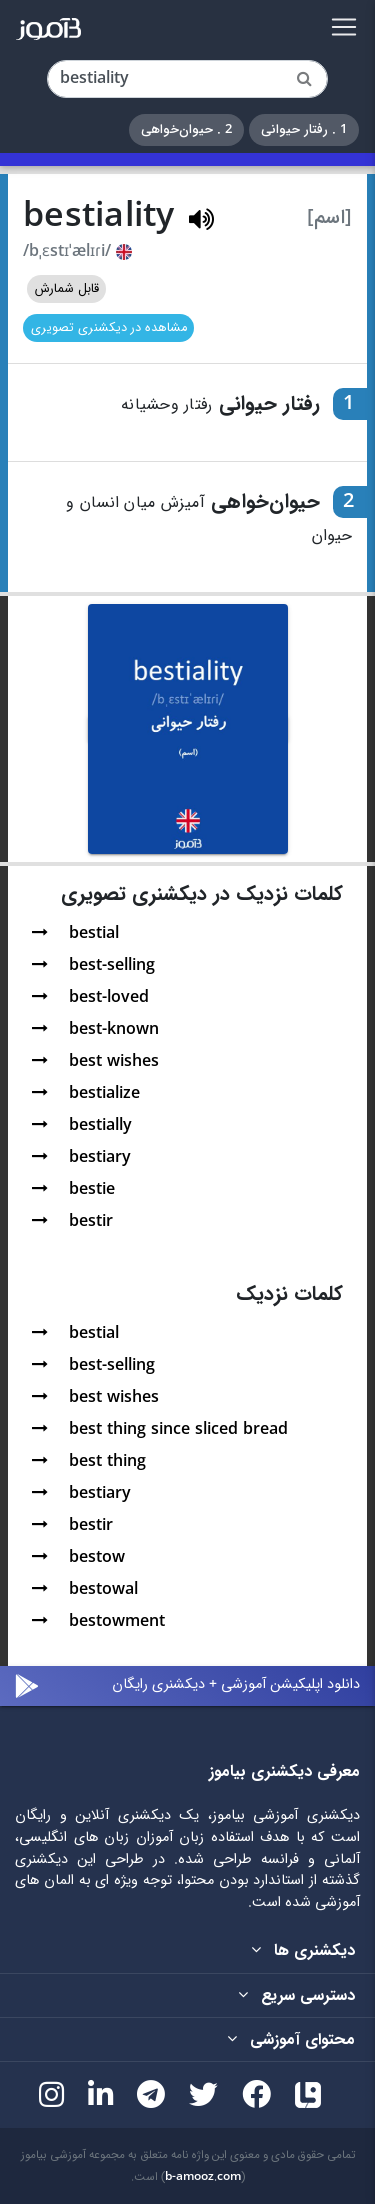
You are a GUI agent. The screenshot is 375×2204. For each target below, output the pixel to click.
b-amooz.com (203, 2177)
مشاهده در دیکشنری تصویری (109, 328)
